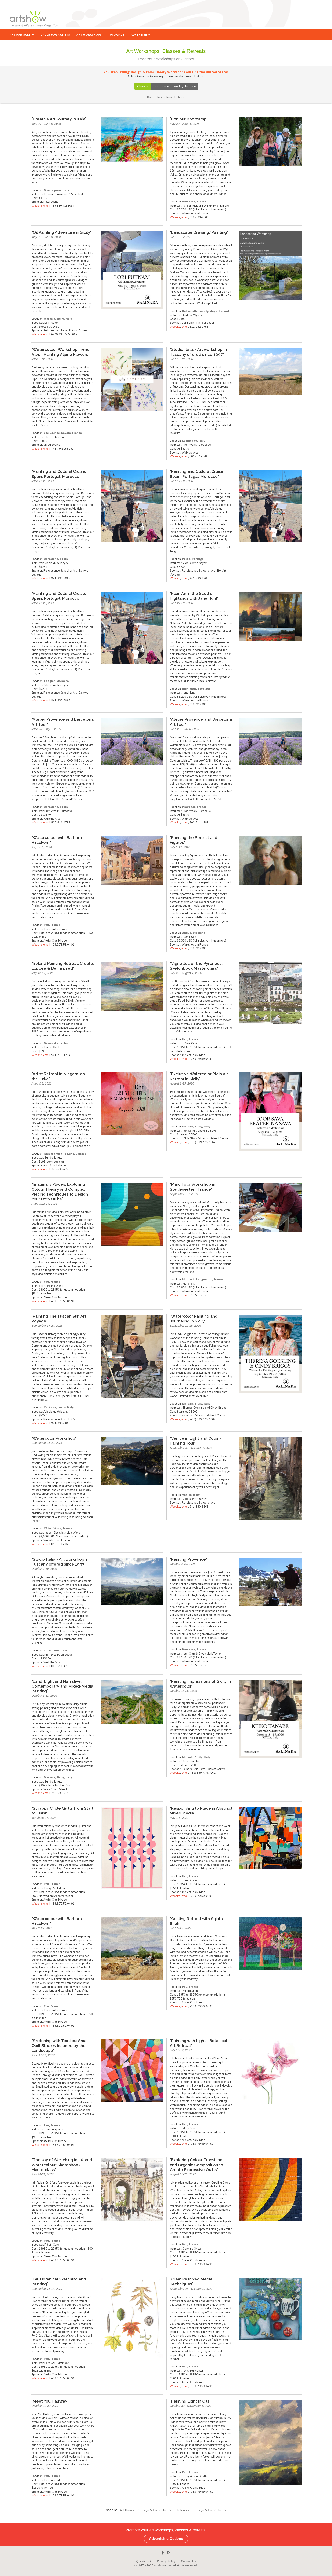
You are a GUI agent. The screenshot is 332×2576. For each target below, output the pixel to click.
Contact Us (188, 2561)
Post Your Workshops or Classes (166, 58)
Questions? (143, 2561)
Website (37, 205)
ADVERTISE (141, 34)
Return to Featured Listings (166, 97)
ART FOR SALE (22, 34)
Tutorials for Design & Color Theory (201, 2510)
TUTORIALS (116, 34)
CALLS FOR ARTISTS (55, 34)
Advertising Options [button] (166, 2539)
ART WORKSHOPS (89, 34)
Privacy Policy (166, 2561)
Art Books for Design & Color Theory (145, 2510)
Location (161, 86)
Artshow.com (162, 2565)
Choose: (143, 86)
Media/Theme (185, 86)
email (46, 205)
